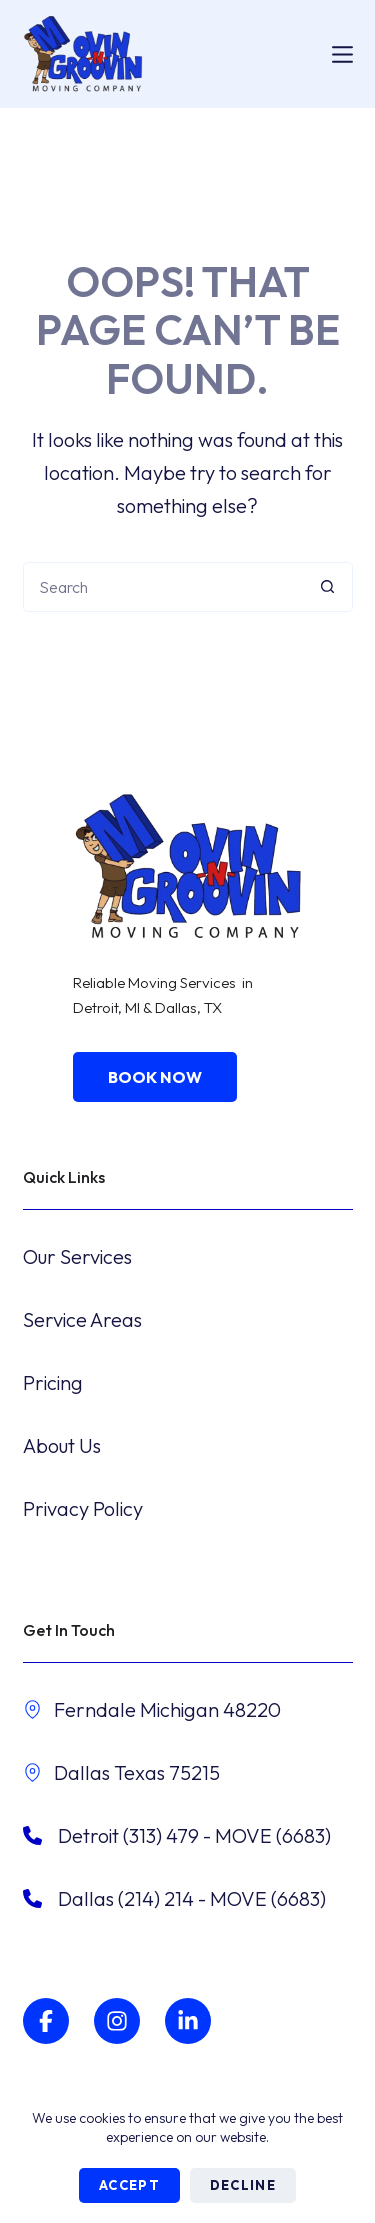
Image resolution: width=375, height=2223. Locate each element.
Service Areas (82, 1319)
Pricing (53, 1382)
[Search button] (328, 587)
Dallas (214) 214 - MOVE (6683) (192, 1898)
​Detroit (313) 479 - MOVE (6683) (194, 1835)
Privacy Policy (83, 1508)
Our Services (77, 1256)
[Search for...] (163, 587)
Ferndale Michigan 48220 (167, 1709)
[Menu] (342, 54)
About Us (62, 1445)
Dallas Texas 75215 (137, 1772)
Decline (243, 2185)
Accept (129, 2185)
